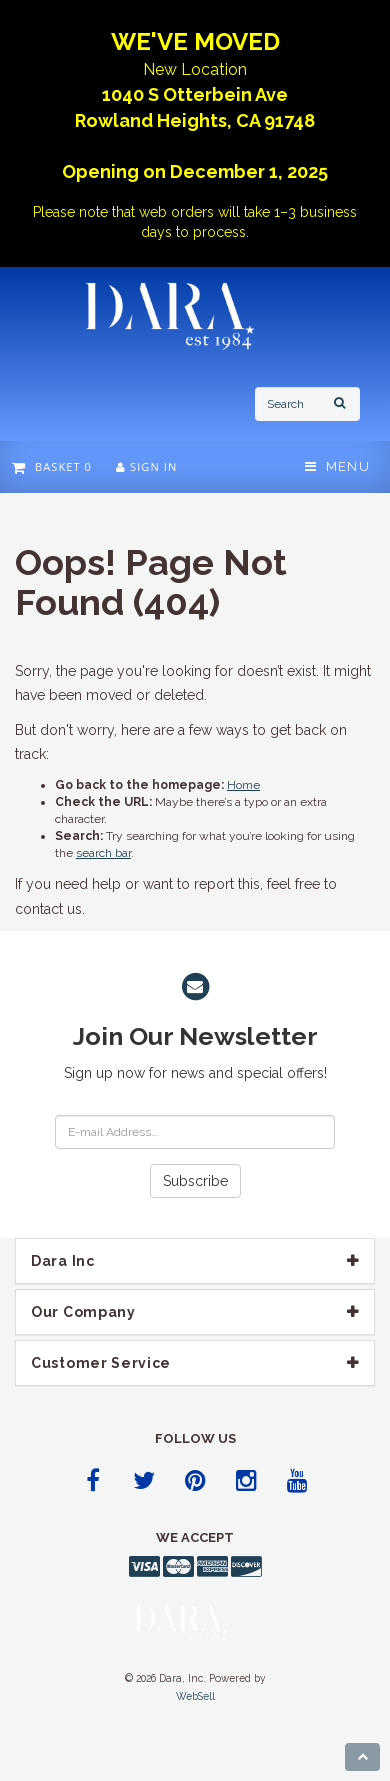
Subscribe (195, 1181)
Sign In (146, 466)
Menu (337, 466)
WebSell (195, 1696)
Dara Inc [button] (63, 1261)
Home (243, 785)
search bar (103, 853)
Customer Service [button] (101, 1363)
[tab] (195, 1261)
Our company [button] (83, 1312)
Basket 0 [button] (52, 466)
